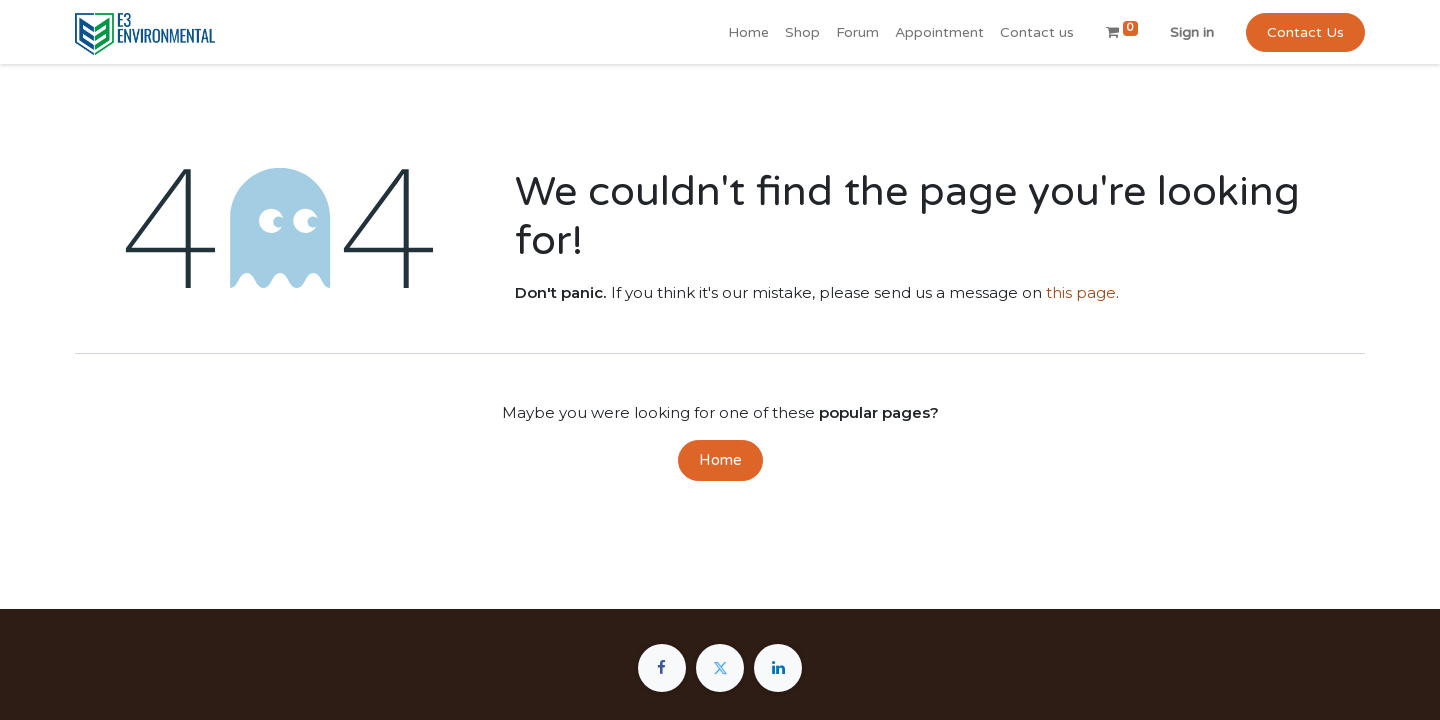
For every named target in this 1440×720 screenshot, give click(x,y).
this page (1081, 292)
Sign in (1192, 32)
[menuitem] (748, 32)
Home (720, 460)
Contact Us (1305, 32)
